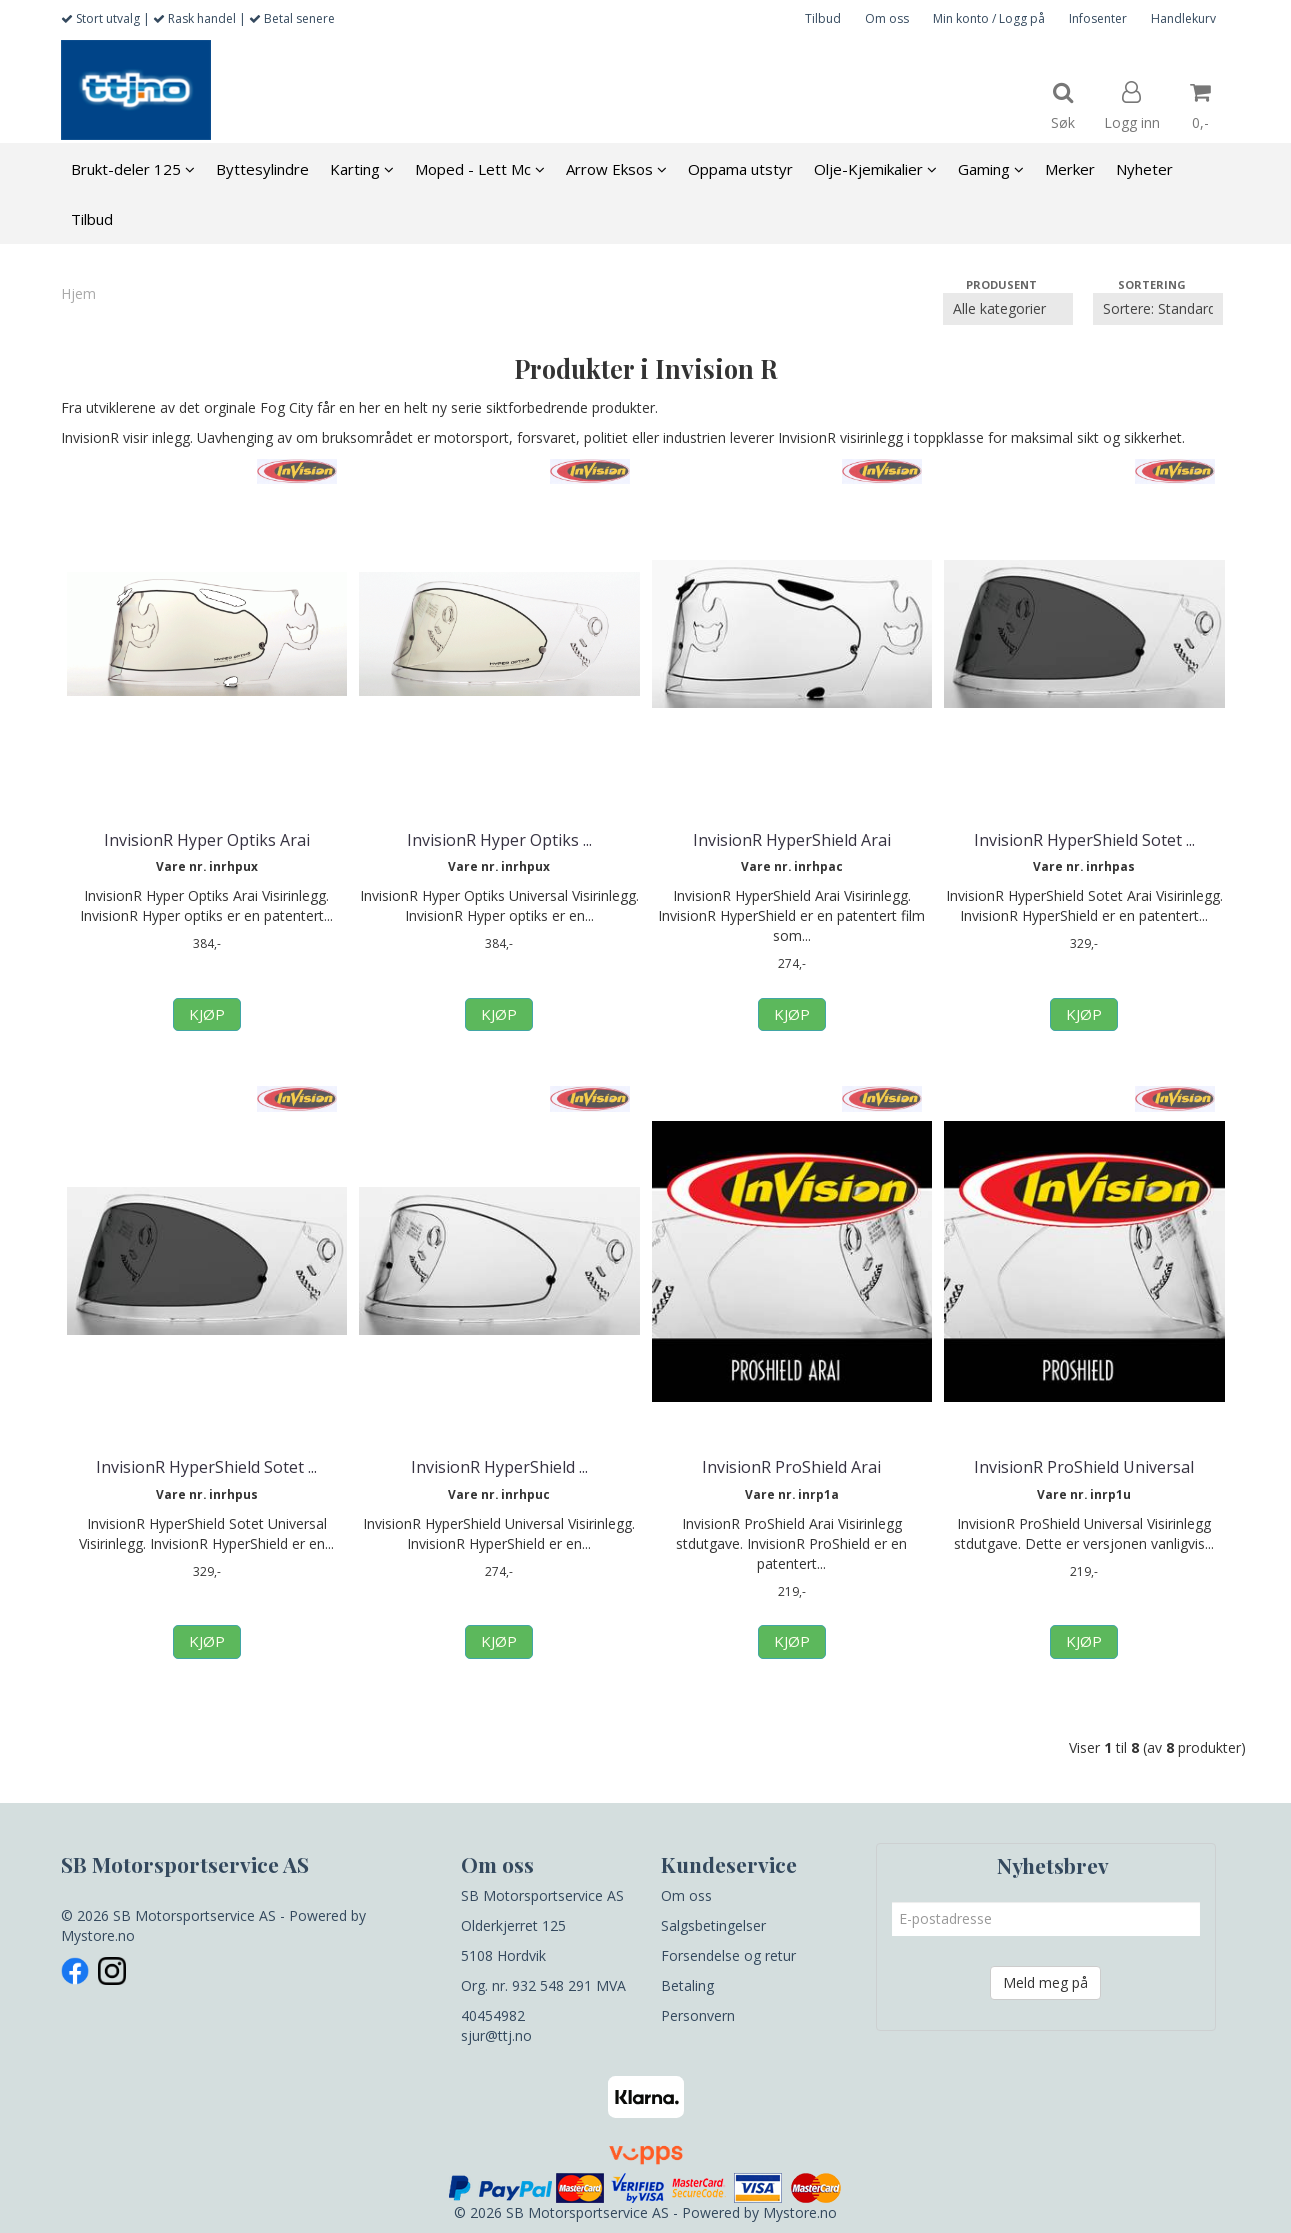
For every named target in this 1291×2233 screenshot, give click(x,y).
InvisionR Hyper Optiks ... (499, 840)
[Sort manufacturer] (1008, 309)
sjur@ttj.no (496, 2035)
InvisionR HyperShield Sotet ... (1084, 840)
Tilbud (823, 18)
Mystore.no (98, 1935)
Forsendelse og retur (728, 1955)
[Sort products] (1158, 309)
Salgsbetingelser (713, 1925)
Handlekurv (1183, 18)
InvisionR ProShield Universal (1084, 1467)
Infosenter (1098, 18)
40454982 (493, 2015)
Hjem (78, 293)
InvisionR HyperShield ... (499, 1467)
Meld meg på (1045, 1982)
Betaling (687, 1985)
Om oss (887, 18)
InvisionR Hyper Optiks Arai (207, 840)
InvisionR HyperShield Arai (792, 840)
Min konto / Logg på (989, 18)
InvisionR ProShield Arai (791, 1467)
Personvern (698, 2015)
